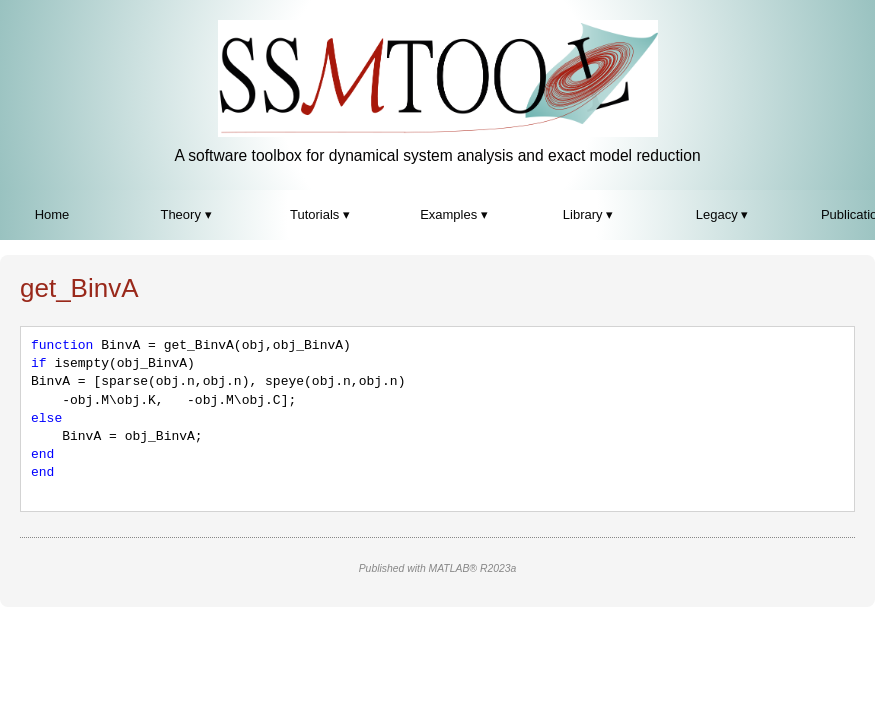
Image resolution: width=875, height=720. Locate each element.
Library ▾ (588, 214)
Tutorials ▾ (320, 214)
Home (52, 214)
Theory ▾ (185, 214)
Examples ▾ (454, 214)
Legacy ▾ (722, 214)
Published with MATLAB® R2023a (438, 568)
